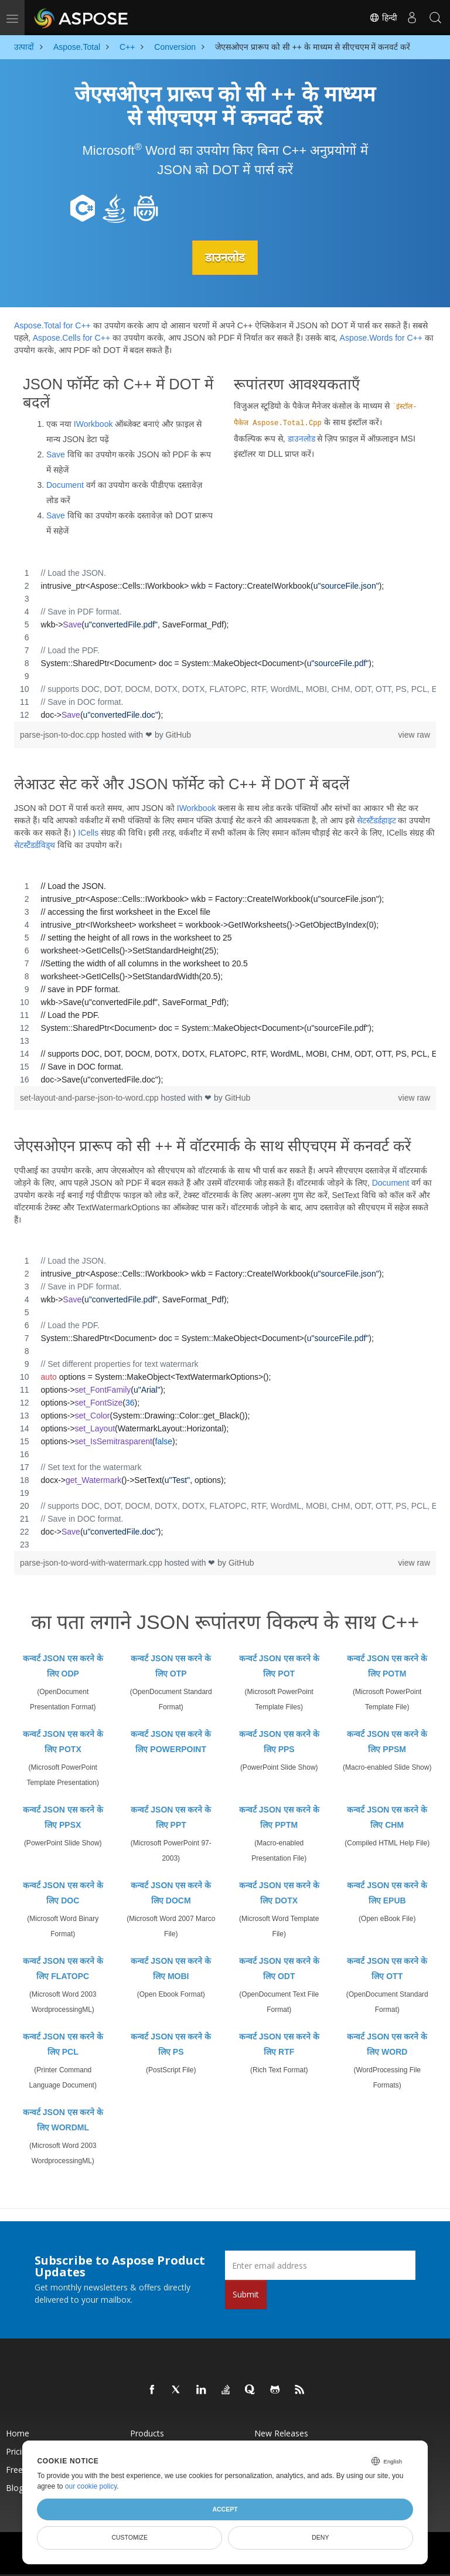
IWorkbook (93, 423)
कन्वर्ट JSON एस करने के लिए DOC (63, 1893)
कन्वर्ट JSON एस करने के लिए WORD (387, 2044)
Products (147, 2433)
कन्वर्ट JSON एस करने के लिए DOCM (171, 1893)
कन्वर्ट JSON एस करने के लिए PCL (63, 2044)
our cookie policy (91, 2486)
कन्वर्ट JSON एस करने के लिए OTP (171, 1666)
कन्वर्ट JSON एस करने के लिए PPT (171, 1817)
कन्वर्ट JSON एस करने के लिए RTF (279, 2044)
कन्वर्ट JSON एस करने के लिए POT (279, 1666)
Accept (224, 2509)
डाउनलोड (225, 257)
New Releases (281, 2433)
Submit (246, 2294)
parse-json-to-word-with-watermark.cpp (92, 1562)
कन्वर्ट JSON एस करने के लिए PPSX (63, 1817)
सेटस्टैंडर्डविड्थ (34, 845)
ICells (88, 832)
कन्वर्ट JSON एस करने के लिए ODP (63, 1666)
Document (65, 484)
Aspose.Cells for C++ (71, 337)
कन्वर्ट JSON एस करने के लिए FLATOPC (63, 1968)
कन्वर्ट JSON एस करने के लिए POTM (387, 1666)
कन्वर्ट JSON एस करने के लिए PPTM (279, 1817)
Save (55, 454)
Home (17, 2433)
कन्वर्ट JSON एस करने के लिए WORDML (63, 2119)
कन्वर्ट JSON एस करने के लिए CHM (387, 1817)
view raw (414, 734)
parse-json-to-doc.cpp (60, 734)
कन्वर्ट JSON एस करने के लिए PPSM (387, 1741)
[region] (225, 643)
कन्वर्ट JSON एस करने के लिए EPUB (387, 1893)
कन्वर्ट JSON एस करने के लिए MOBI (171, 1968)
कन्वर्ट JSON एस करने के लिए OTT (387, 1968)
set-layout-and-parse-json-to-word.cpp (90, 1097)
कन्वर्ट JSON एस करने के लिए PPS (279, 1741)
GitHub (179, 734)
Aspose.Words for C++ (381, 337)
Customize (129, 2537)
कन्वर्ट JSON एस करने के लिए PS (171, 2044)
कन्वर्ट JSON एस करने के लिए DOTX (279, 1893)
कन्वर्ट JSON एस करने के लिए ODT (279, 1968)
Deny (320, 2537)
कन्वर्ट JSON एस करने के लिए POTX (63, 1741)
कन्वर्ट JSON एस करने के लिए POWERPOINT (171, 1741)
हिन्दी (383, 17)
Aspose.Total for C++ (52, 325)
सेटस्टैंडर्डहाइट (376, 820)
